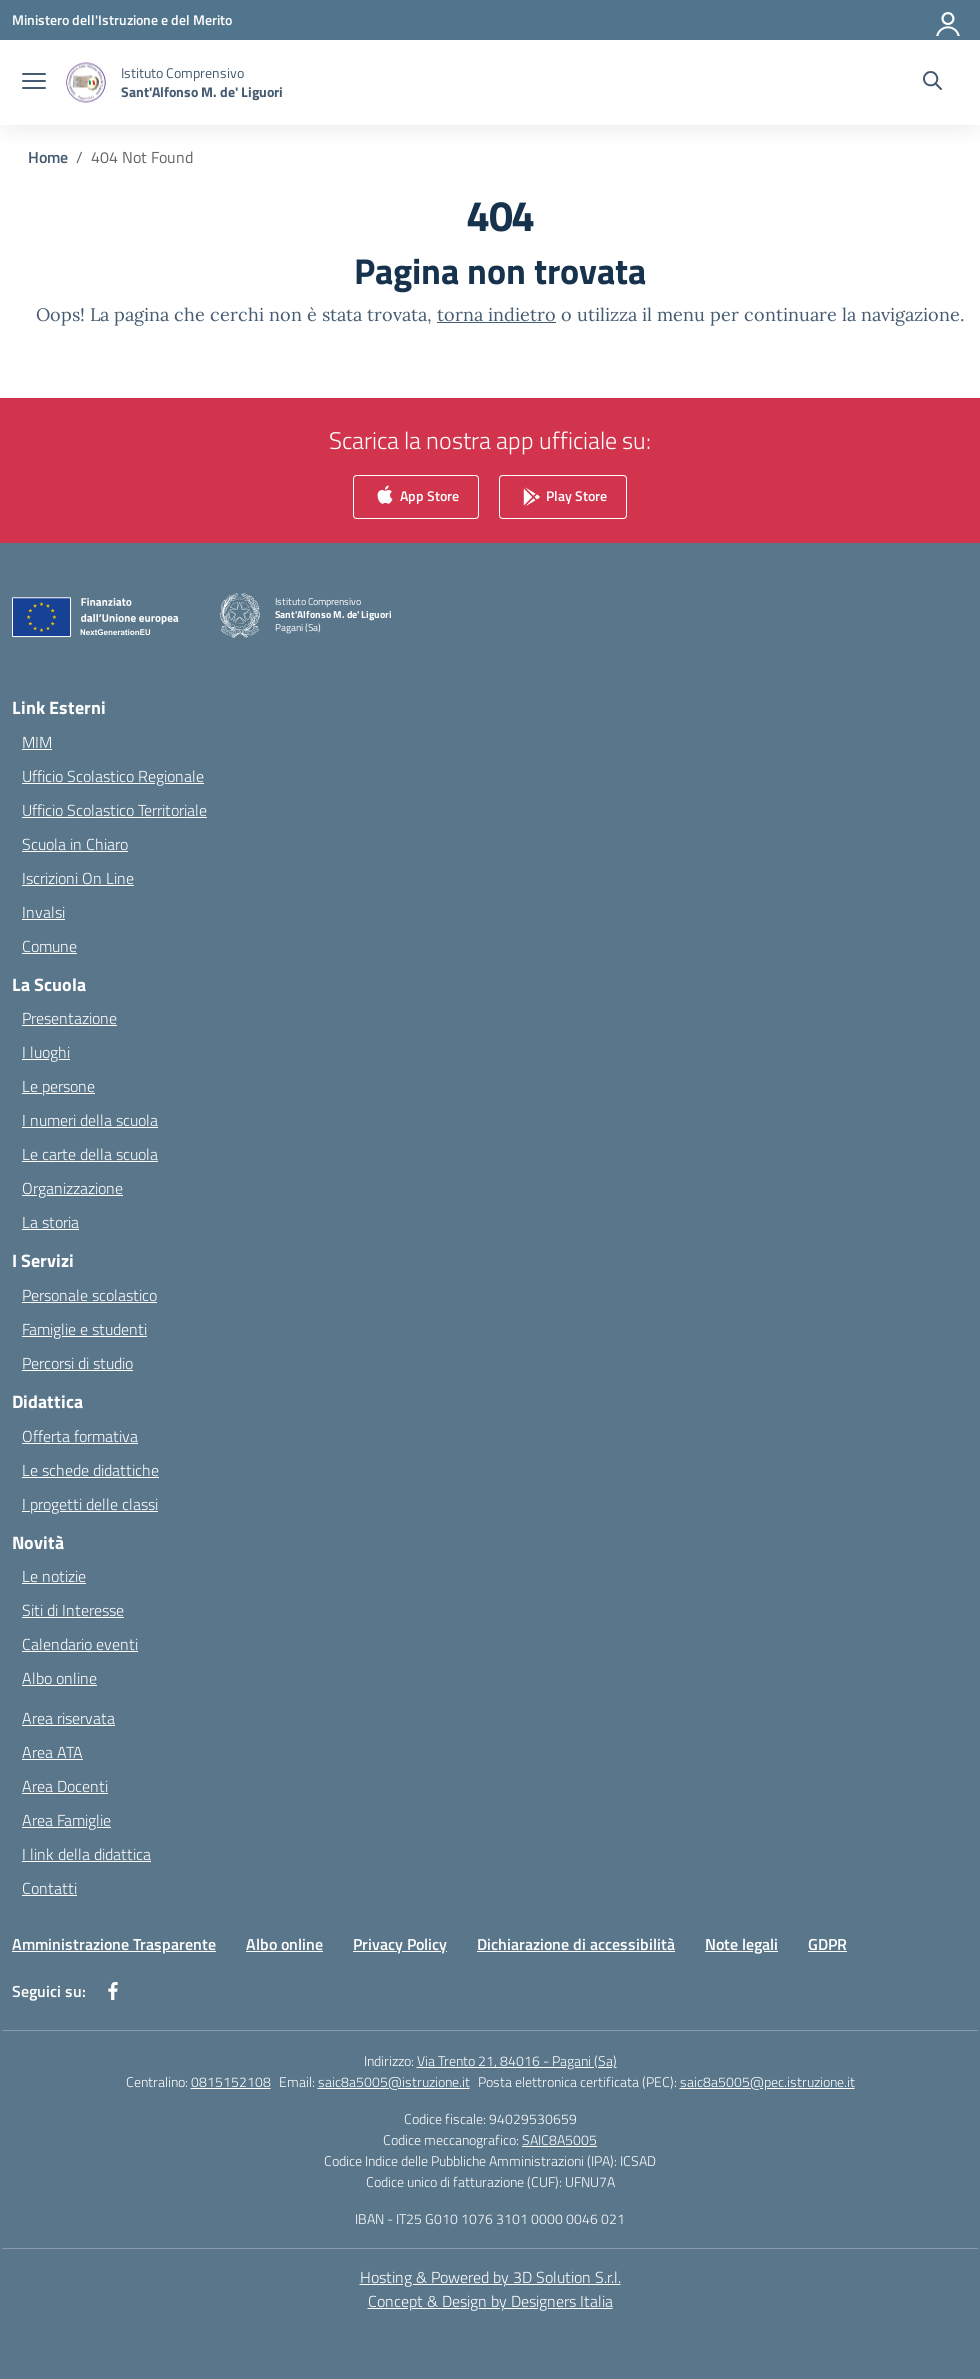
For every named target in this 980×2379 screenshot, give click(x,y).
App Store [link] (416, 497)
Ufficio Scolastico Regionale (113, 776)
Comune (49, 946)
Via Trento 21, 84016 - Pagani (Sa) (517, 2060)
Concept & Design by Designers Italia (490, 2301)
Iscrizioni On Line (78, 878)
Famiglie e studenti (84, 1329)
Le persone (58, 1086)
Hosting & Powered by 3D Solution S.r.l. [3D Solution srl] (490, 2277)
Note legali (741, 1944)
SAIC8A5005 (559, 2139)
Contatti (49, 1888)
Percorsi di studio (77, 1363)
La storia (50, 1222)
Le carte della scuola (90, 1154)
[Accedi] (949, 20)
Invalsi (43, 912)
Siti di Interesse (73, 1610)
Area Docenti (65, 1786)
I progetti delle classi (90, 1504)
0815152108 (231, 2081)
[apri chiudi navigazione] (34, 83)
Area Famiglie (66, 1820)
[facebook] (113, 1991)
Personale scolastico (89, 1295)
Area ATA (52, 1752)
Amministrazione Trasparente (114, 1944)
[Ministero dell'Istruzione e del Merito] (122, 19)
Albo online (59, 1678)
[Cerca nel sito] (932, 83)
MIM (37, 742)
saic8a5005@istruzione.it (394, 2081)
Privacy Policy (400, 1944)
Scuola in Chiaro (75, 844)
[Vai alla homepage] (202, 82)
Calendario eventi (80, 1644)
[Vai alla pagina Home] (48, 157)
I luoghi (46, 1052)
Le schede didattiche (90, 1470)
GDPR (827, 1944)
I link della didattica (86, 1854)
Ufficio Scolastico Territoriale (114, 810)
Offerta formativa (80, 1436)
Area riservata (68, 1718)
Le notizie (54, 1576)
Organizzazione (72, 1188)
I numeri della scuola (90, 1120)
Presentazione (69, 1018)
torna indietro (496, 314)
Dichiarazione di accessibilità (576, 1944)
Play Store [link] (563, 497)
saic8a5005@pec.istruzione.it (767, 2081)
